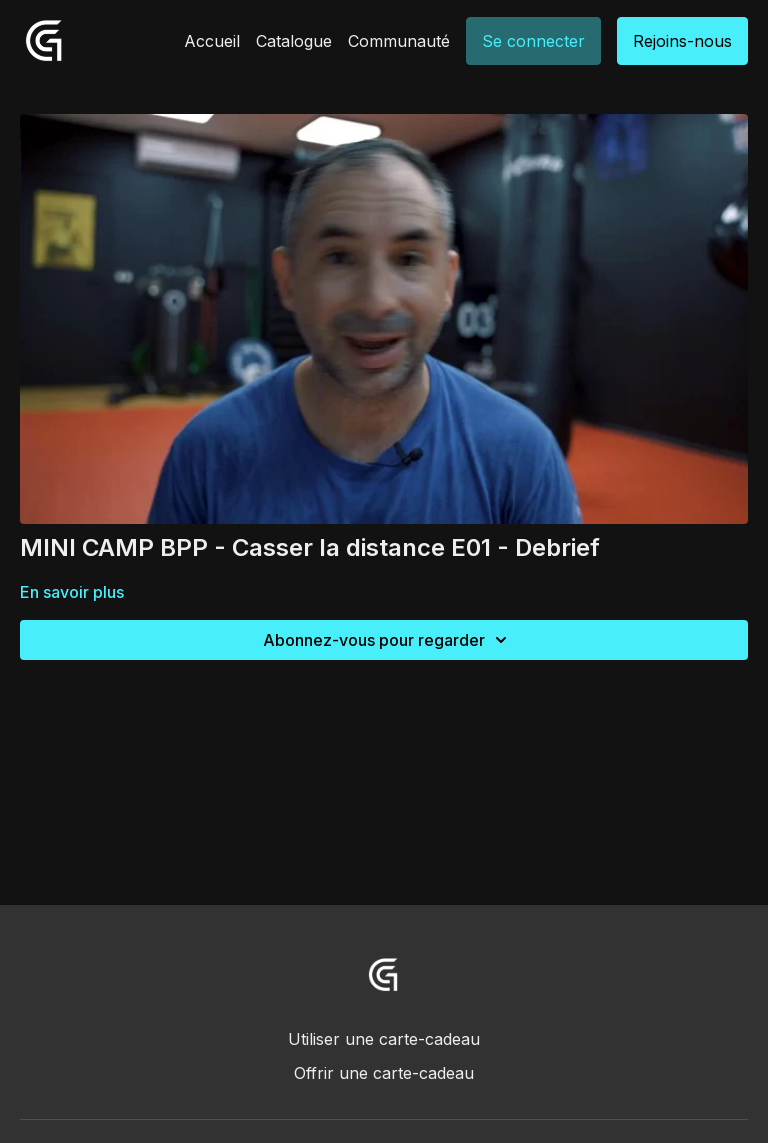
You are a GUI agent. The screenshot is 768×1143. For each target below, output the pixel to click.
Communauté (399, 41)
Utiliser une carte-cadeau (384, 1039)
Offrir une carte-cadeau (384, 1073)
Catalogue (294, 41)
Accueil (212, 41)
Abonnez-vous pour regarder (388, 640)
